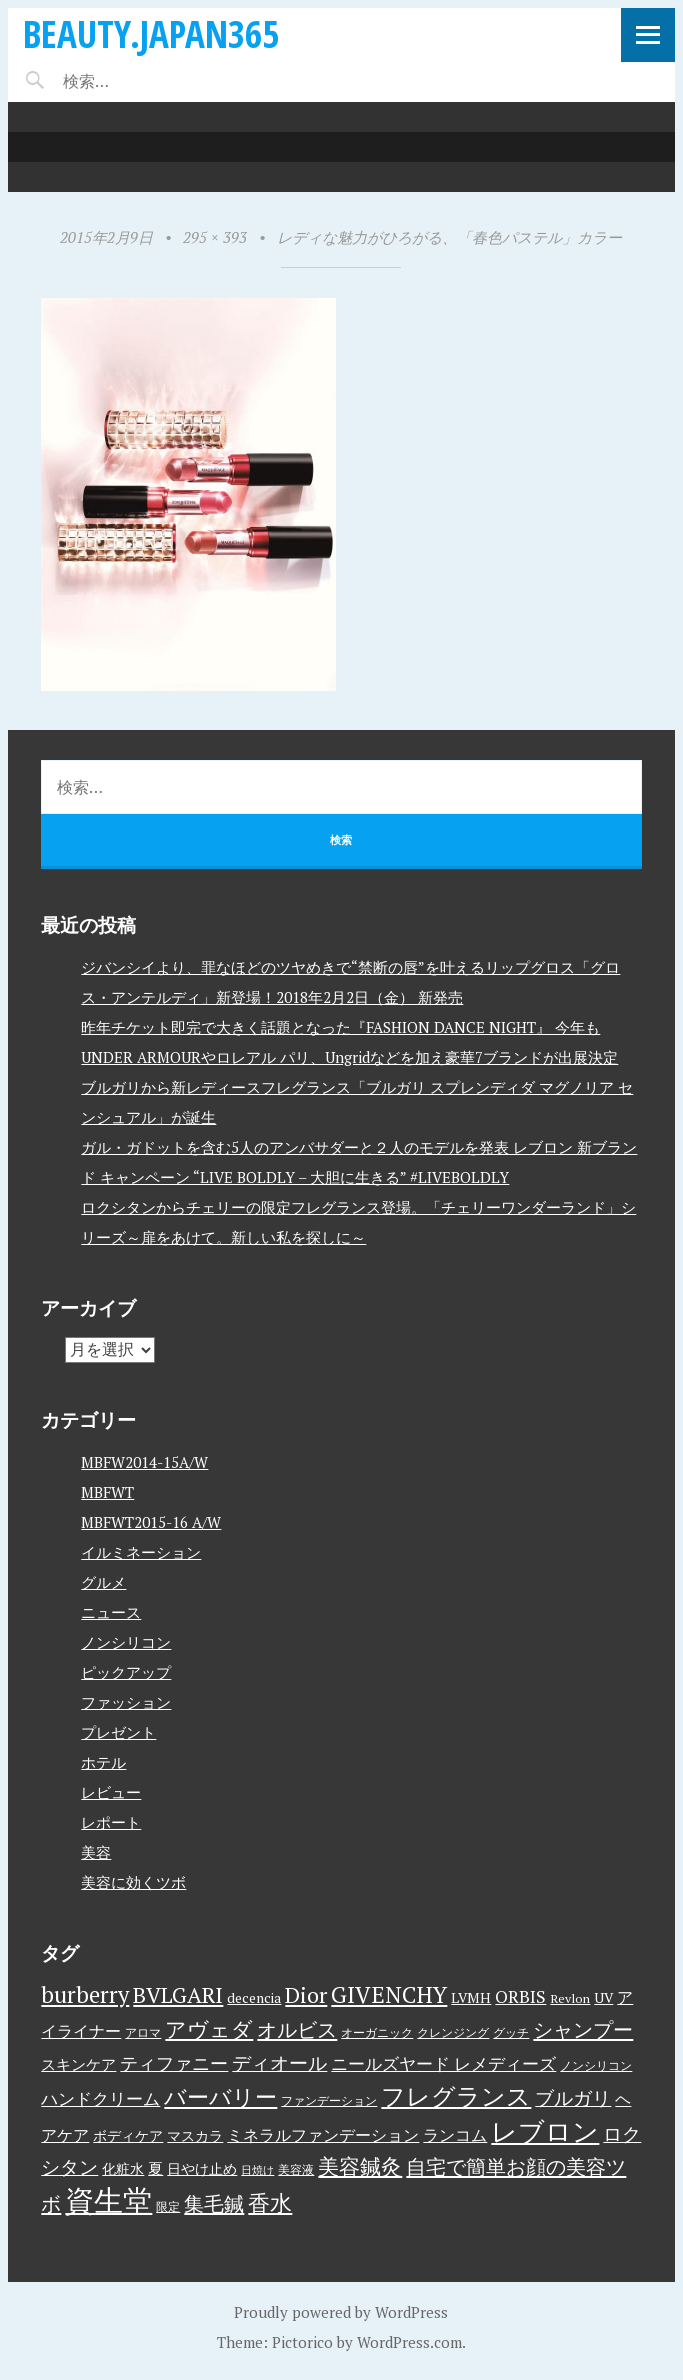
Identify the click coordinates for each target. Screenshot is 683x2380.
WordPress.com (409, 2342)
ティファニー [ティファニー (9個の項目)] (174, 2063)
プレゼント (118, 1732)
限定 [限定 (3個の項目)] (168, 2206)
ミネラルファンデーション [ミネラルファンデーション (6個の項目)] (323, 2135)
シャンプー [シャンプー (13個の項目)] (583, 2029)
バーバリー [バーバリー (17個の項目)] (220, 2096)
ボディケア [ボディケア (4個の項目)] (128, 2136)
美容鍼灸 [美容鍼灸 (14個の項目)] (360, 2166)
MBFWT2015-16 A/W (151, 1522)
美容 (96, 1852)
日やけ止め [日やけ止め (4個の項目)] (202, 2169)
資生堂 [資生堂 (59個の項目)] (108, 2200)
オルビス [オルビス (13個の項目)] (297, 2029)
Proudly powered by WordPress (341, 2312)
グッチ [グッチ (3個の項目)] (511, 2032)
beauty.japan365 (151, 33)
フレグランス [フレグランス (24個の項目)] (456, 2096)
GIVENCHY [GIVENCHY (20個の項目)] (389, 1994)
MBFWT (107, 1492)
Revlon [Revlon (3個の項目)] (570, 1998)
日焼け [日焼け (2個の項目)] (257, 2170)
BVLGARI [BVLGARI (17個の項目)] (178, 1994)
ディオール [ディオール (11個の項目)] (279, 2063)
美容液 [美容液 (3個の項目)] (296, 2169)
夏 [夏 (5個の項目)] (155, 2168)
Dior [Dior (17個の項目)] (306, 1994)
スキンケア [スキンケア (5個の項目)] (78, 2064)
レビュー (111, 1792)
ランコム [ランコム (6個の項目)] (455, 2135)
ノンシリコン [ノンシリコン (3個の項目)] (596, 2065)
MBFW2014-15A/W (144, 1462)
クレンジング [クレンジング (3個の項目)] (453, 2032)
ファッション (126, 1702)
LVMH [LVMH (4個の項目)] (471, 1998)
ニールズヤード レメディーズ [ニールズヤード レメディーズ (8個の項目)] (443, 2063)
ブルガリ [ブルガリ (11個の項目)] (573, 2098)
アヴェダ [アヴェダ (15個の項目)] (209, 2029)
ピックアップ (126, 1672)
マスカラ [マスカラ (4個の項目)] (195, 2136)
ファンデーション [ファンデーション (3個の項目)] (329, 2100)
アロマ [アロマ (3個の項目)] (143, 2032)
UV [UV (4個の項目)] (603, 1998)
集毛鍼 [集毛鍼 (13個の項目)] (214, 2203)
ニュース (111, 1612)
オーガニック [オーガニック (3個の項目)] (377, 2032)
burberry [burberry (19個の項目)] (85, 1994)
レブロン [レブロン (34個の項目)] (545, 2131)
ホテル (103, 1762)
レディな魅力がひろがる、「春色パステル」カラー (449, 237)
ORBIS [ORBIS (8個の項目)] (520, 1996)
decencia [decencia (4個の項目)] (254, 1998)
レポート (111, 1822)
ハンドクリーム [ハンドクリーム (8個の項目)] (100, 2098)
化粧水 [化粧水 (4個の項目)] (123, 2169)
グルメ (103, 1582)
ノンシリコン (126, 1642)
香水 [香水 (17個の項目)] (270, 2202)
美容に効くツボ (133, 1882)
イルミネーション (141, 1552)
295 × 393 (215, 237)
